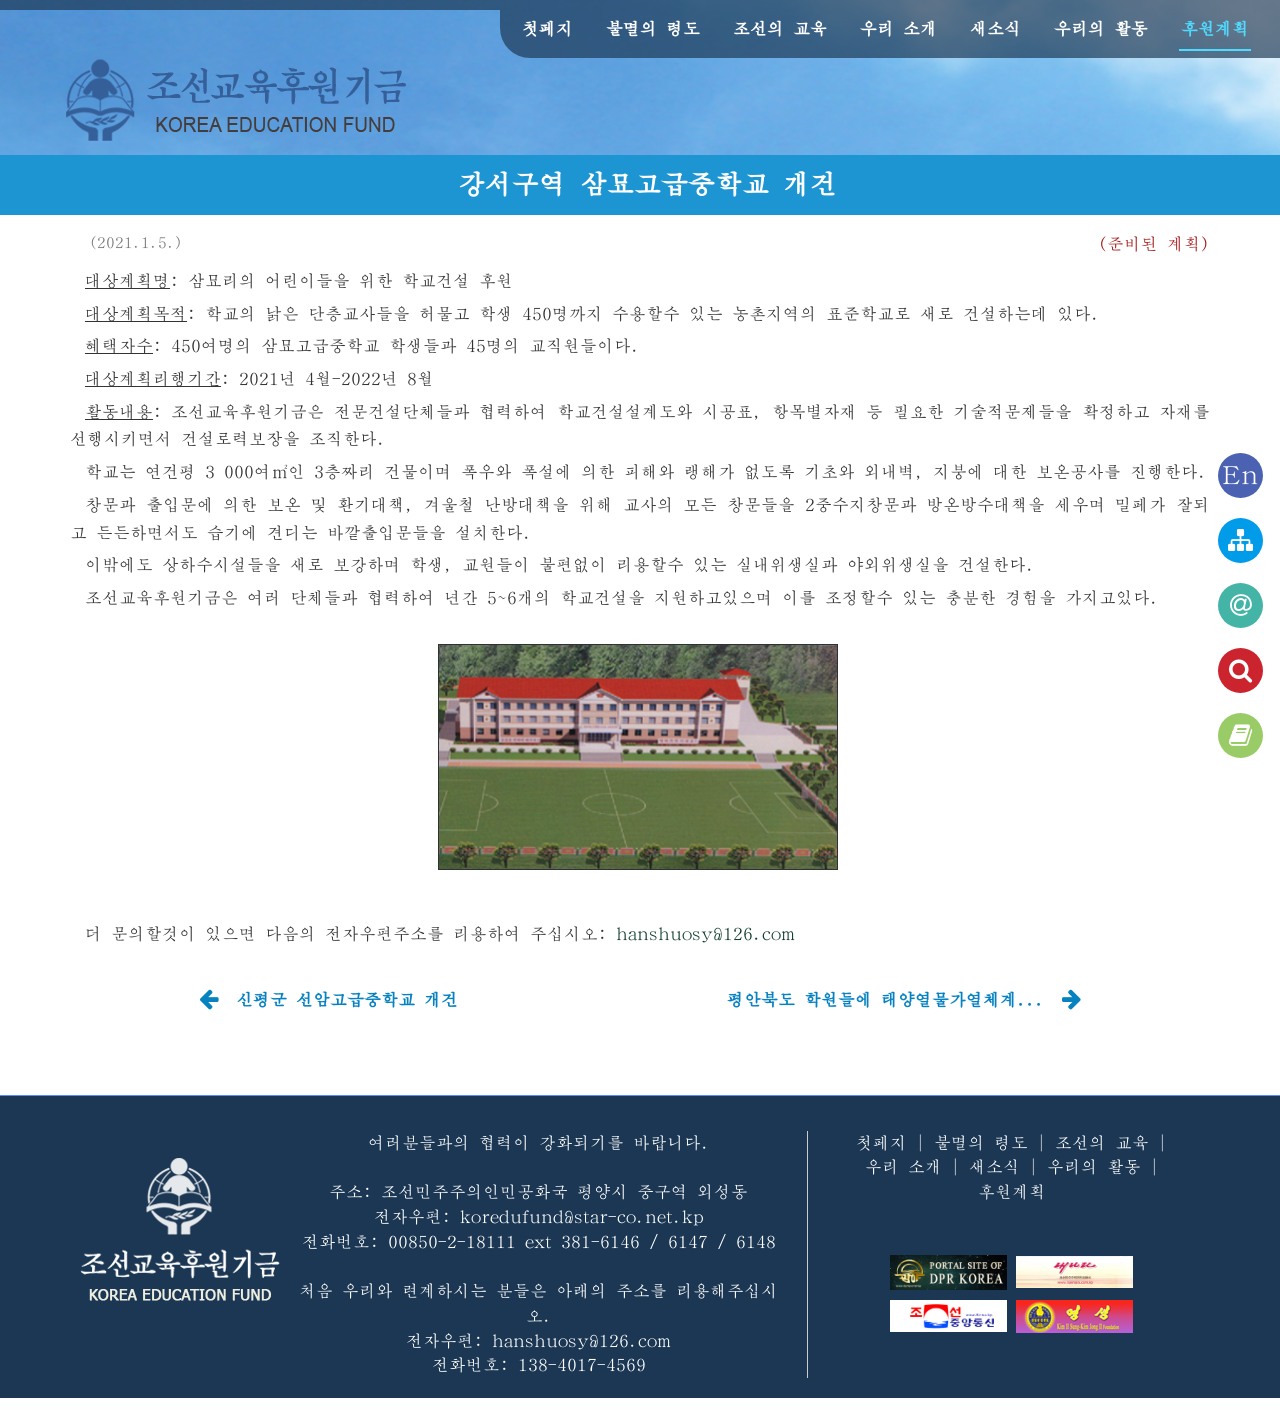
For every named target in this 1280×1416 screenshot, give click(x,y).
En (1240, 475)
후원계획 (1215, 28)
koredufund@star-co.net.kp (582, 1216)
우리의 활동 (1101, 28)
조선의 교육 (780, 28)
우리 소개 (898, 28)
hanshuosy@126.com (705, 933)
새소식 (995, 28)
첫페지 (547, 28)
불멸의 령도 (653, 28)
